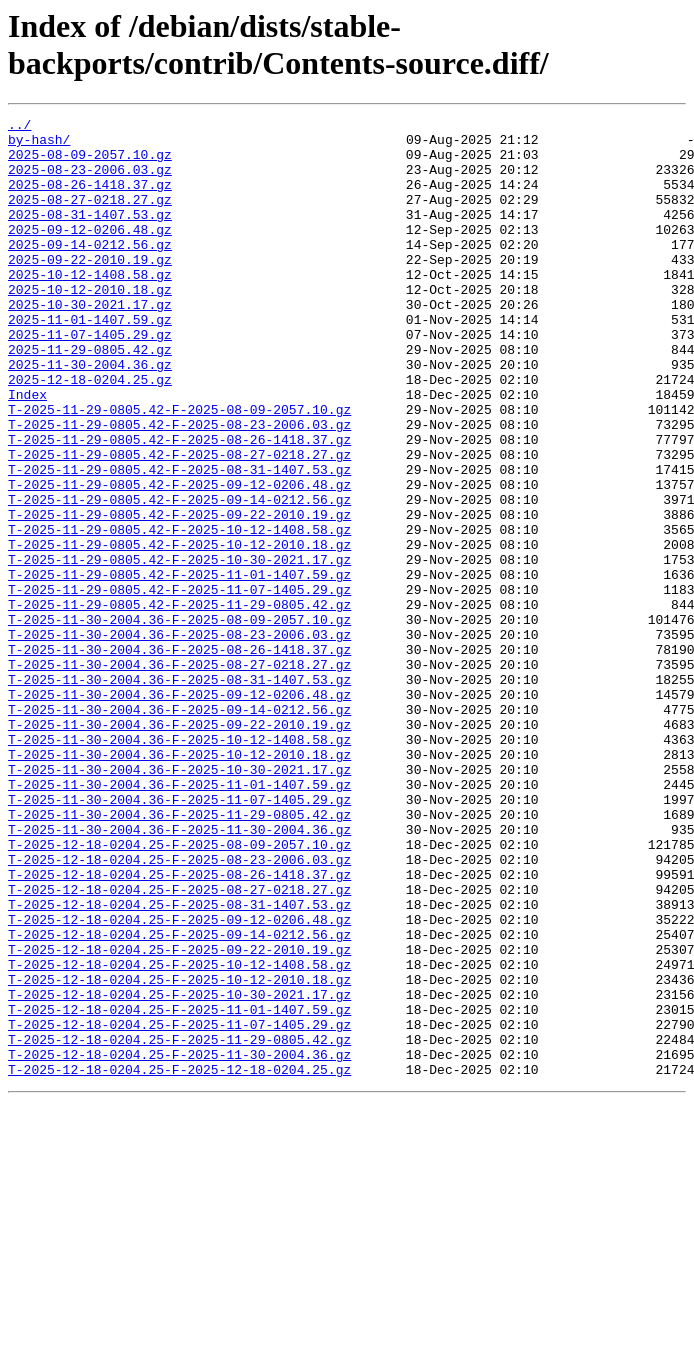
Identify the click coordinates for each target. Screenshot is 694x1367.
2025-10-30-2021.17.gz (90, 343)
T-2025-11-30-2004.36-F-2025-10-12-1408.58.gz (179, 865)
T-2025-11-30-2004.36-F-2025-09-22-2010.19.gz (179, 847)
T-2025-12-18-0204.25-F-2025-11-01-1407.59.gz (179, 1189)
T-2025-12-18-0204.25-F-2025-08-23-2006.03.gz (179, 1009)
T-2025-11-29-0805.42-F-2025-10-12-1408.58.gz (179, 613)
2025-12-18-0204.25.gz (90, 433)
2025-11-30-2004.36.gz (90, 415)
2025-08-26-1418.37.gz (90, 199)
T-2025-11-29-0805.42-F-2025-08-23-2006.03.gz (179, 487)
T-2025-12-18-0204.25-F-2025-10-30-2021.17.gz (179, 1171)
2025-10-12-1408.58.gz (90, 307)
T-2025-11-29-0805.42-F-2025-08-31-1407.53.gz (179, 541)
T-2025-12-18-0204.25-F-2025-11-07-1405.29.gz (179, 1207)
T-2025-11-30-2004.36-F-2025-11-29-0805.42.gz (179, 955)
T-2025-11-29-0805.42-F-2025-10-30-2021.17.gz (179, 649)
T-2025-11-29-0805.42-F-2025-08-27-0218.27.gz (179, 523)
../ (19, 127)
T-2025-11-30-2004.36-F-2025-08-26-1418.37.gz (179, 757)
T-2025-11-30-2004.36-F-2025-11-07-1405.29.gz (179, 937)
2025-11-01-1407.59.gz (90, 361)
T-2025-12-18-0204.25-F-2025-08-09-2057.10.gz (179, 991)
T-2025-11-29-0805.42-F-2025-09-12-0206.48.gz (179, 559)
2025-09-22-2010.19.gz (90, 289)
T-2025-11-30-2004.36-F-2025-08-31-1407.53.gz (179, 793)
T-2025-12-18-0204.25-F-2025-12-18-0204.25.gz (179, 1261)
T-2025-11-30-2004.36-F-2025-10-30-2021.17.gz (179, 901)
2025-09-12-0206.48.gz (90, 253)
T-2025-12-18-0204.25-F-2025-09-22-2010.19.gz (179, 1117)
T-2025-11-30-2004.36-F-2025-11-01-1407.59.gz (179, 919)
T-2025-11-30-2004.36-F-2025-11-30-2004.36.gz (179, 973)
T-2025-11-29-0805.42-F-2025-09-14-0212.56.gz (179, 577)
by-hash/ (39, 145)
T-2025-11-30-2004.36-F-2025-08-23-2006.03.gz (179, 739)
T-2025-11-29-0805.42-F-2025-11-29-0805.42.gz (179, 703)
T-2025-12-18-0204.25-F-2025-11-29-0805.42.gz (179, 1225)
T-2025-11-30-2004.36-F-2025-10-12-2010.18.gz (179, 883)
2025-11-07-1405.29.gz (90, 379)
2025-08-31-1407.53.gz (90, 235)
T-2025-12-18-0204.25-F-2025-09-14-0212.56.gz (179, 1099)
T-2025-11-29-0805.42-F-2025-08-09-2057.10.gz (179, 469)
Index (27, 451)
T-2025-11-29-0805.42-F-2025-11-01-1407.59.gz (179, 667)
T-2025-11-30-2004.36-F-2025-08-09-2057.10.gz (179, 721)
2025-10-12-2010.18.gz (90, 325)
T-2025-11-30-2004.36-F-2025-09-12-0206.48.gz (179, 811)
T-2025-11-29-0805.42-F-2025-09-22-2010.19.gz (179, 595)
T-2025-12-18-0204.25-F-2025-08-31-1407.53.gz (179, 1063)
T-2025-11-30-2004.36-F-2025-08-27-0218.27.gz (179, 775)
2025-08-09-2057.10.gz (90, 163)
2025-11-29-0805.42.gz (90, 397)
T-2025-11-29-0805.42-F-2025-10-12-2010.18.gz (179, 631)
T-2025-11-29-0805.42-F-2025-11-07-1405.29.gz (179, 685)
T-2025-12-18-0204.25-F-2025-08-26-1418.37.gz (179, 1027)
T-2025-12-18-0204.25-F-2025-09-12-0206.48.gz (179, 1081)
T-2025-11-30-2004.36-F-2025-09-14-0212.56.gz (179, 829)
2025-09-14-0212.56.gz (90, 271)
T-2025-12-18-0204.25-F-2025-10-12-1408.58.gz (179, 1135)
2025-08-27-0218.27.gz (90, 217)
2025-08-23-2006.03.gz (90, 181)
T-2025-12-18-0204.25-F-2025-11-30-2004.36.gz (179, 1243)
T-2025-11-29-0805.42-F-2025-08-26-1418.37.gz (179, 505)
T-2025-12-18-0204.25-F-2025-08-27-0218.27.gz (179, 1045)
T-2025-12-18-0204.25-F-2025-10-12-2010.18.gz (179, 1153)
